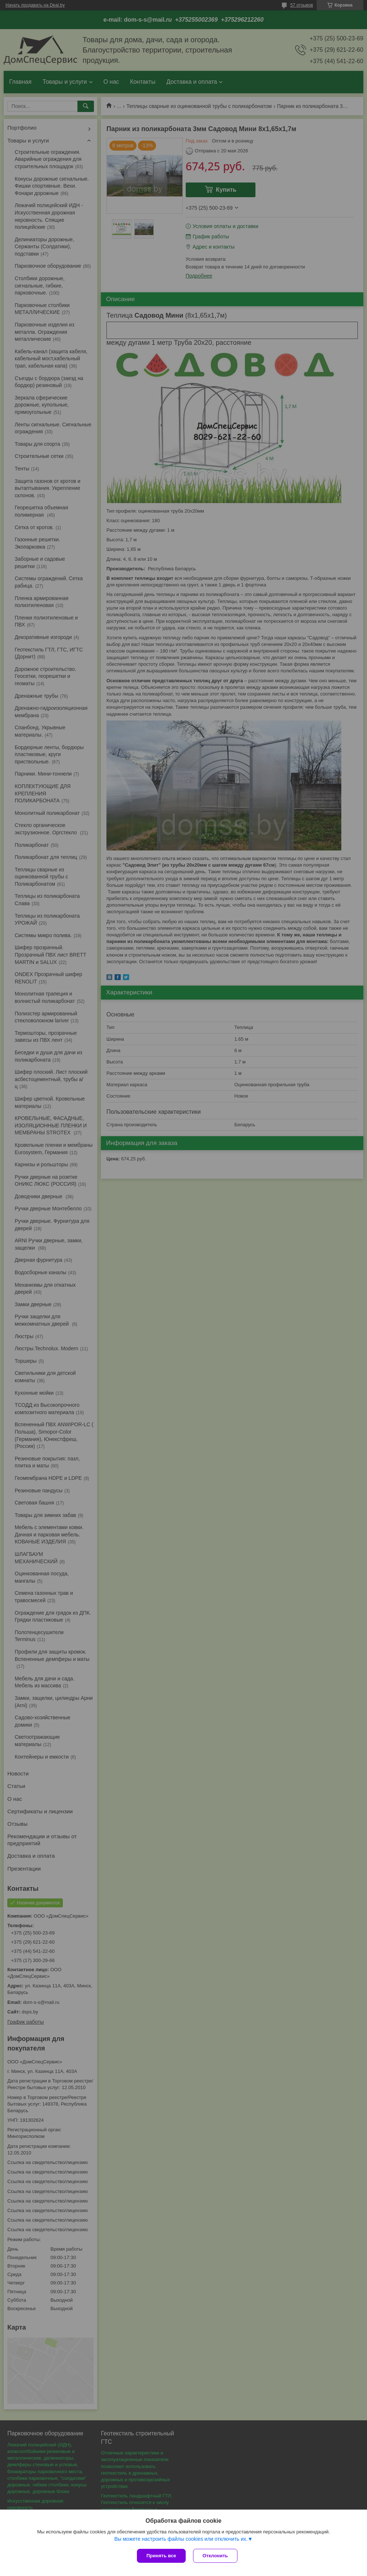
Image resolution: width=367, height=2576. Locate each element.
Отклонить (215, 2555)
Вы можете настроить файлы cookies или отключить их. (180, 2539)
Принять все (161, 2555)
